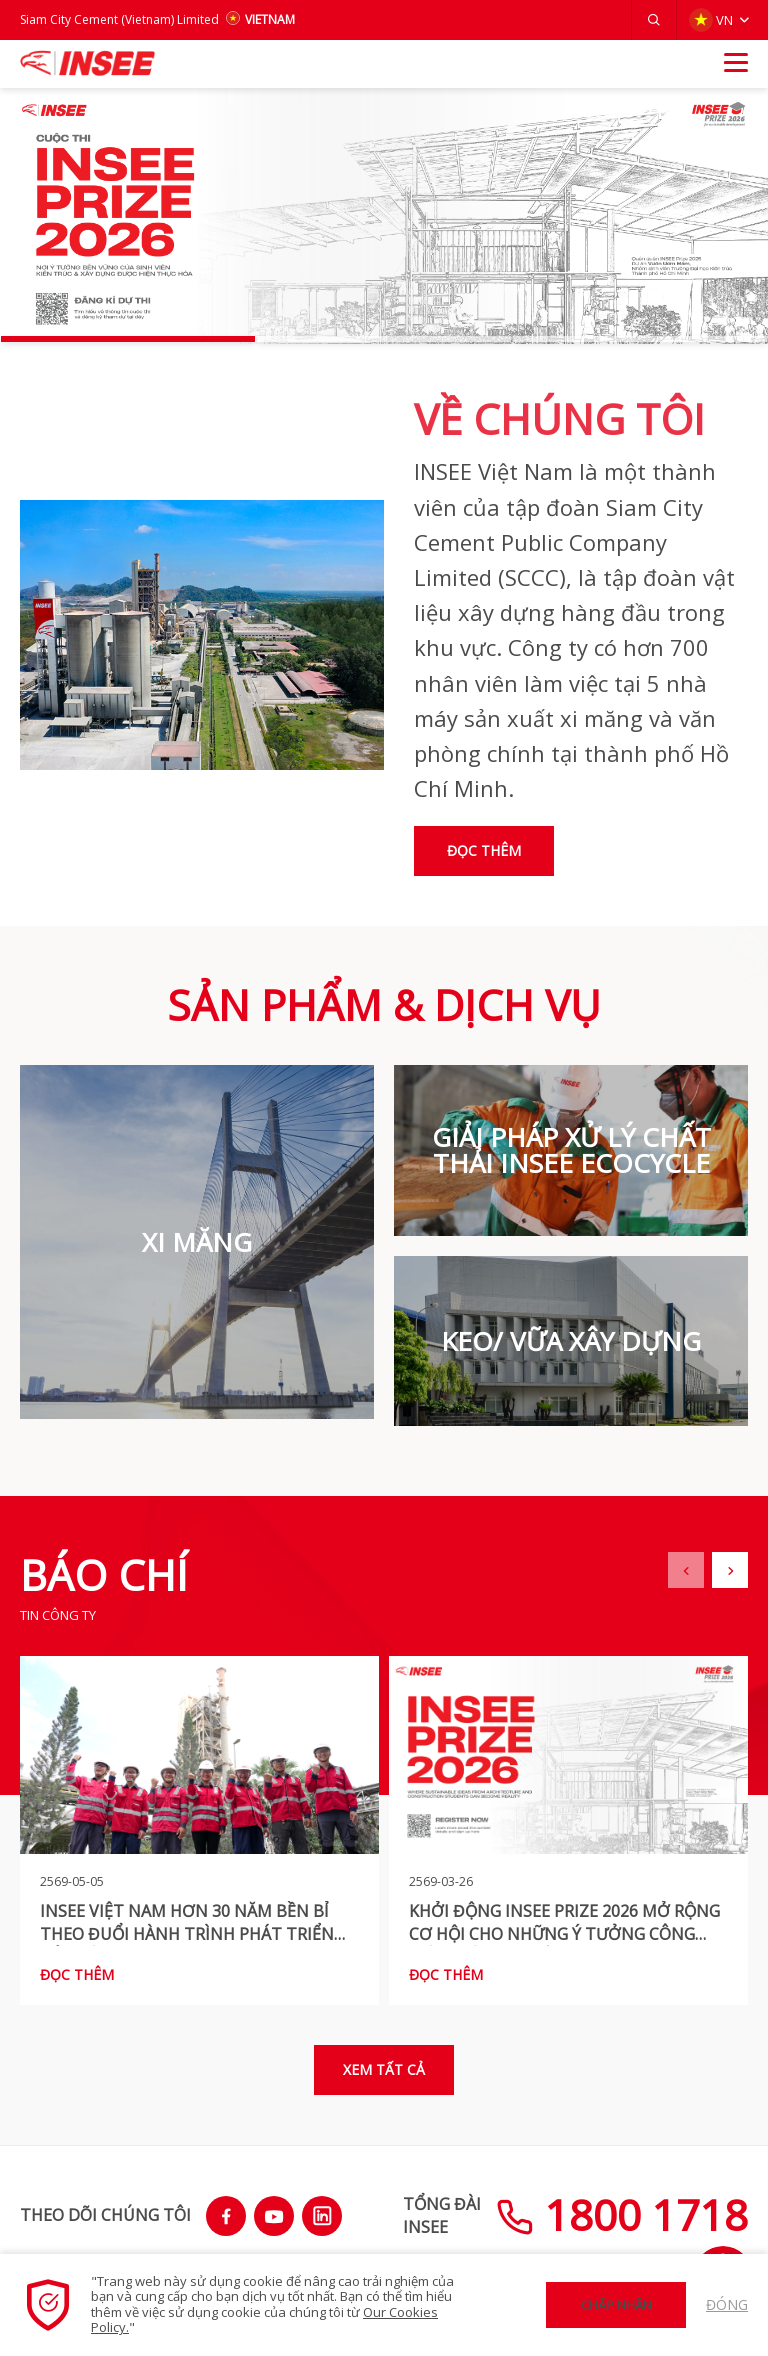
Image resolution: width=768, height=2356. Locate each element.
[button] (654, 20)
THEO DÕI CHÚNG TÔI (105, 2215)
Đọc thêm (484, 850)
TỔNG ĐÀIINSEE (442, 2215)
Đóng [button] (727, 2304)
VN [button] (711, 20)
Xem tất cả (384, 2069)
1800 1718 (622, 2214)
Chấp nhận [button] (616, 2305)
